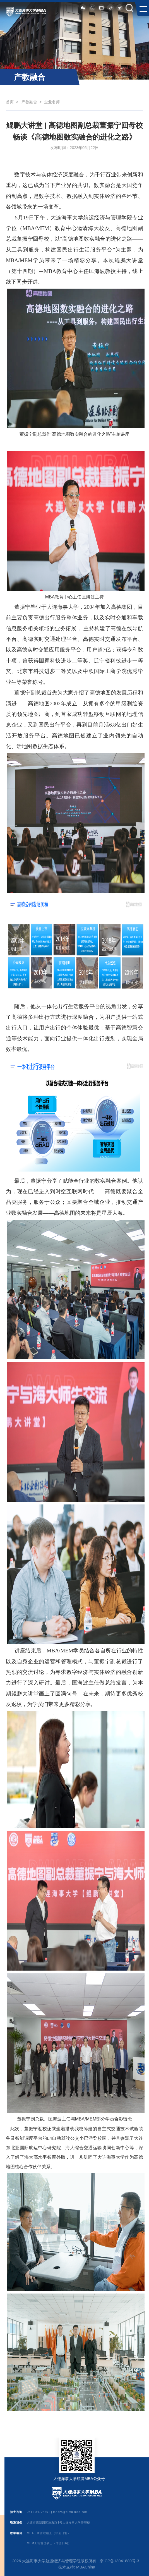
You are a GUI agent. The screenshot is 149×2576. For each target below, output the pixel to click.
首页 (10, 102)
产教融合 (29, 102)
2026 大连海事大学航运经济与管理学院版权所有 (54, 2561)
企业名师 (52, 102)
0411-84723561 (38, 2511)
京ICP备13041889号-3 (119, 2561)
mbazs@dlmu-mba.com (70, 2511)
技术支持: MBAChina (76, 2567)
